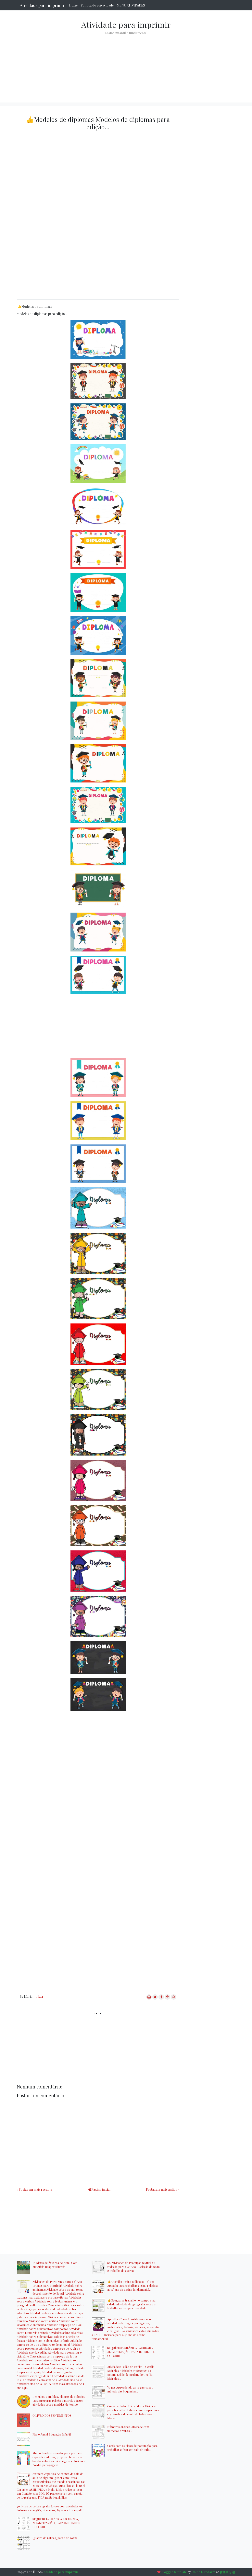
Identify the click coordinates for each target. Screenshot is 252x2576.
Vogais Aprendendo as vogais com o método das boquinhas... (130, 2389)
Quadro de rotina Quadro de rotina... (55, 2538)
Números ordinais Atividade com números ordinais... (128, 2429)
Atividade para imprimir (42, 5)
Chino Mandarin (203, 2572)
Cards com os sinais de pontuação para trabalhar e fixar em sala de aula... (132, 2448)
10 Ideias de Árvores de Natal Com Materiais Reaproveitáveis (54, 2265)
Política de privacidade (97, 5)
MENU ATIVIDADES (131, 5)
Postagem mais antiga (161, 2189)
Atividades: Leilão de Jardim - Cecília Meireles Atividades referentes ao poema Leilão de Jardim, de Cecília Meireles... (130, 2372)
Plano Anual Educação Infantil (51, 2434)
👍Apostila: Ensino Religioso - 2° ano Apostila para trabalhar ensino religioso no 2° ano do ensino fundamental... (132, 2285)
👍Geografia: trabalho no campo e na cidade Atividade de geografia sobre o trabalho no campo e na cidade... (131, 2304)
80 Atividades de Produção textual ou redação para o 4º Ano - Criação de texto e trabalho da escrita (133, 2267)
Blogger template (174, 2572)
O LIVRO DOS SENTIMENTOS (51, 2415)
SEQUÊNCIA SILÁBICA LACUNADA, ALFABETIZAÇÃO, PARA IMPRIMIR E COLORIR (56, 2523)
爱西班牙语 (227, 2572)
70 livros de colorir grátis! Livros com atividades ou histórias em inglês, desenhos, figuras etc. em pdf (50, 2508)
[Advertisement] (126, 65)
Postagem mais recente (35, 2189)
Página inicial (100, 2189)
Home (73, 5)
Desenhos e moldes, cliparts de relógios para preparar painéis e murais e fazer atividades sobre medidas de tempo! (58, 2400)
